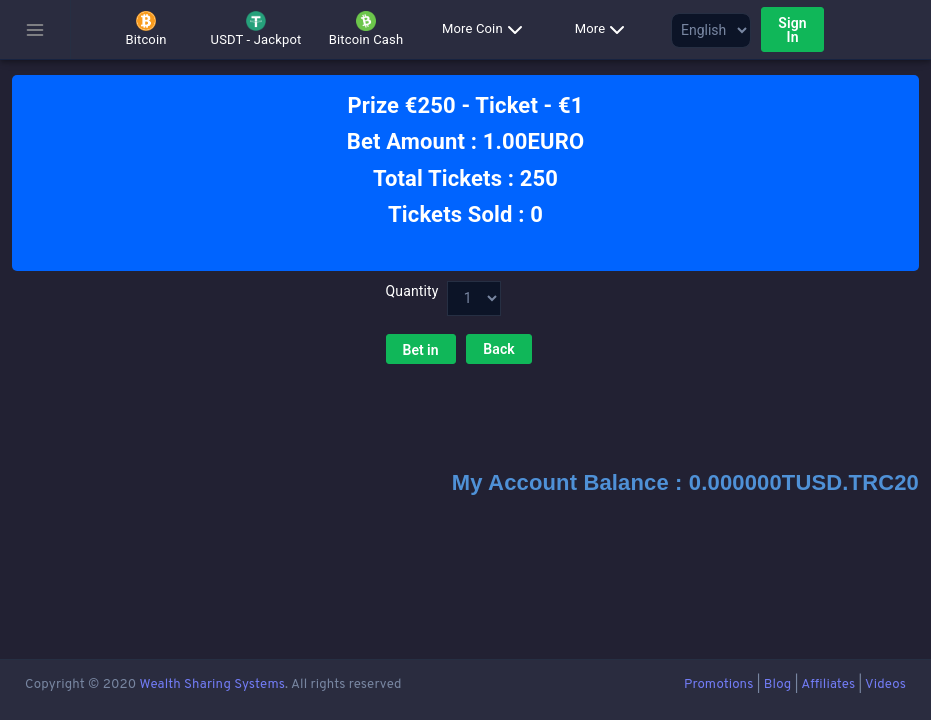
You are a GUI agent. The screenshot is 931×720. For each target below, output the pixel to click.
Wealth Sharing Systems (212, 684)
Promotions (718, 684)
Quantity (410, 291)
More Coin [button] (486, 30)
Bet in (421, 350)
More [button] (604, 30)
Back (499, 349)
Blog (778, 684)
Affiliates (828, 684)
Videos (885, 684)
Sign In (792, 30)
